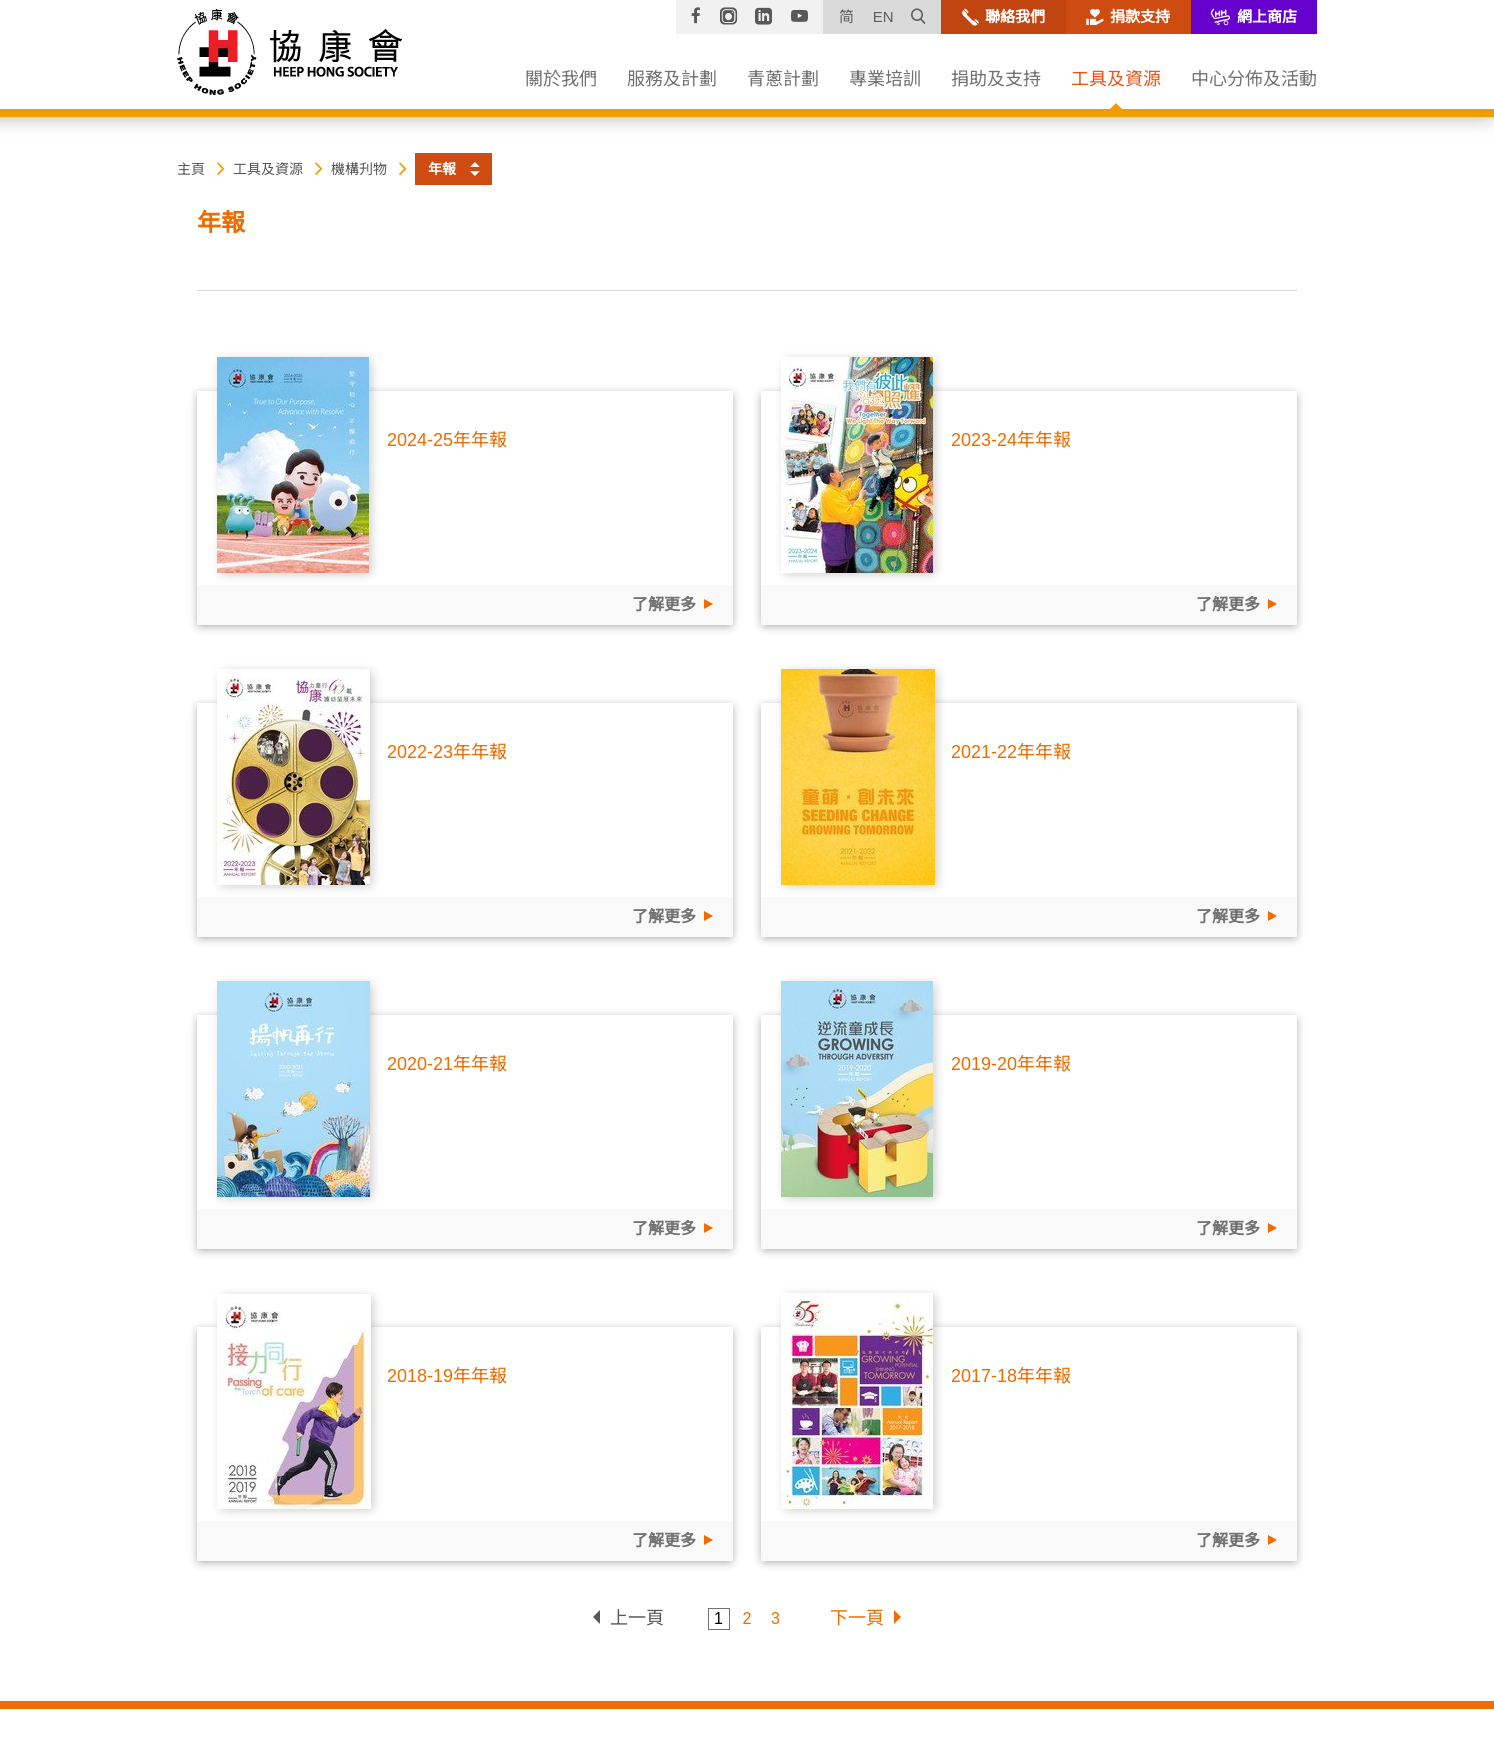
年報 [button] (442, 169)
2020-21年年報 (447, 1064)
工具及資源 (268, 169)
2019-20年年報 (1011, 1064)
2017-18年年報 (1011, 1376)
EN (883, 16)
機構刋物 (359, 169)
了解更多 (664, 604)
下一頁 (857, 1618)
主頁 (191, 169)
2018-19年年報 (447, 1376)
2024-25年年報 (447, 440)
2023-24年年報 (1011, 440)
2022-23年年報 (447, 752)
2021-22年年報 (1011, 752)
